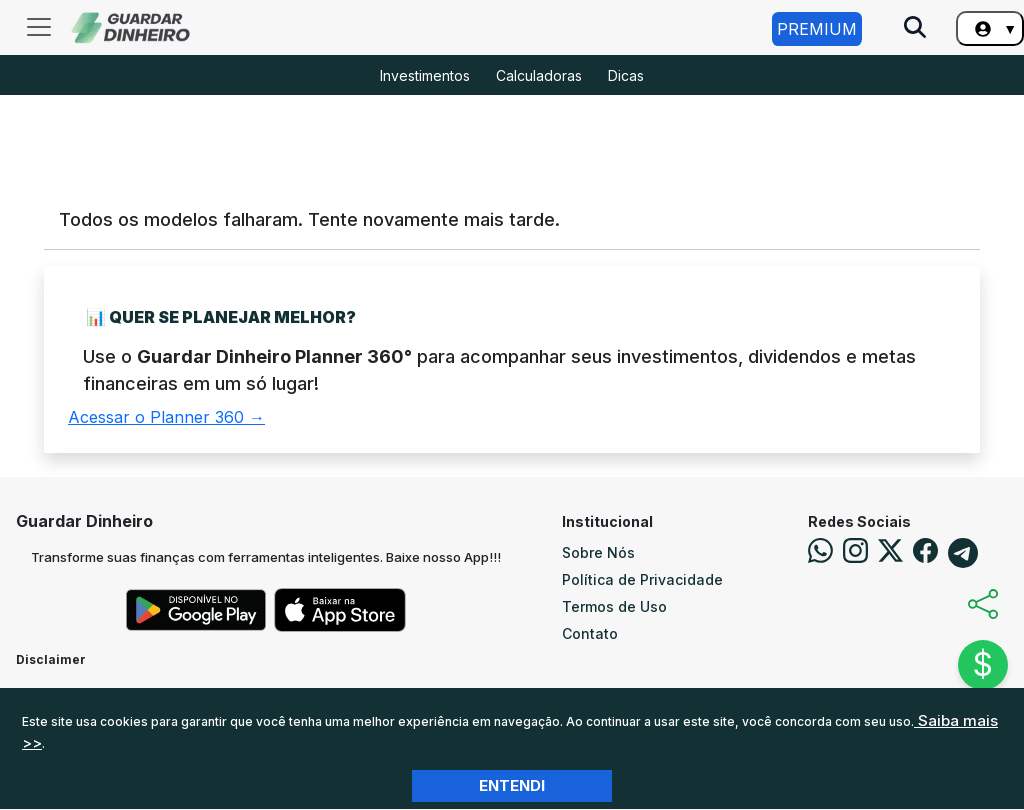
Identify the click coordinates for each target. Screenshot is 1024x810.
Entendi (512, 785)
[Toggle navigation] (39, 27)
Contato (590, 633)
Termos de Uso (614, 606)
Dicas (626, 75)
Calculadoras (539, 75)
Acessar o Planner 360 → (166, 417)
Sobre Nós (598, 552)
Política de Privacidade (642, 579)
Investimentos (425, 75)
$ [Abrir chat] (983, 664)
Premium (817, 29)
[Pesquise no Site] (915, 29)
